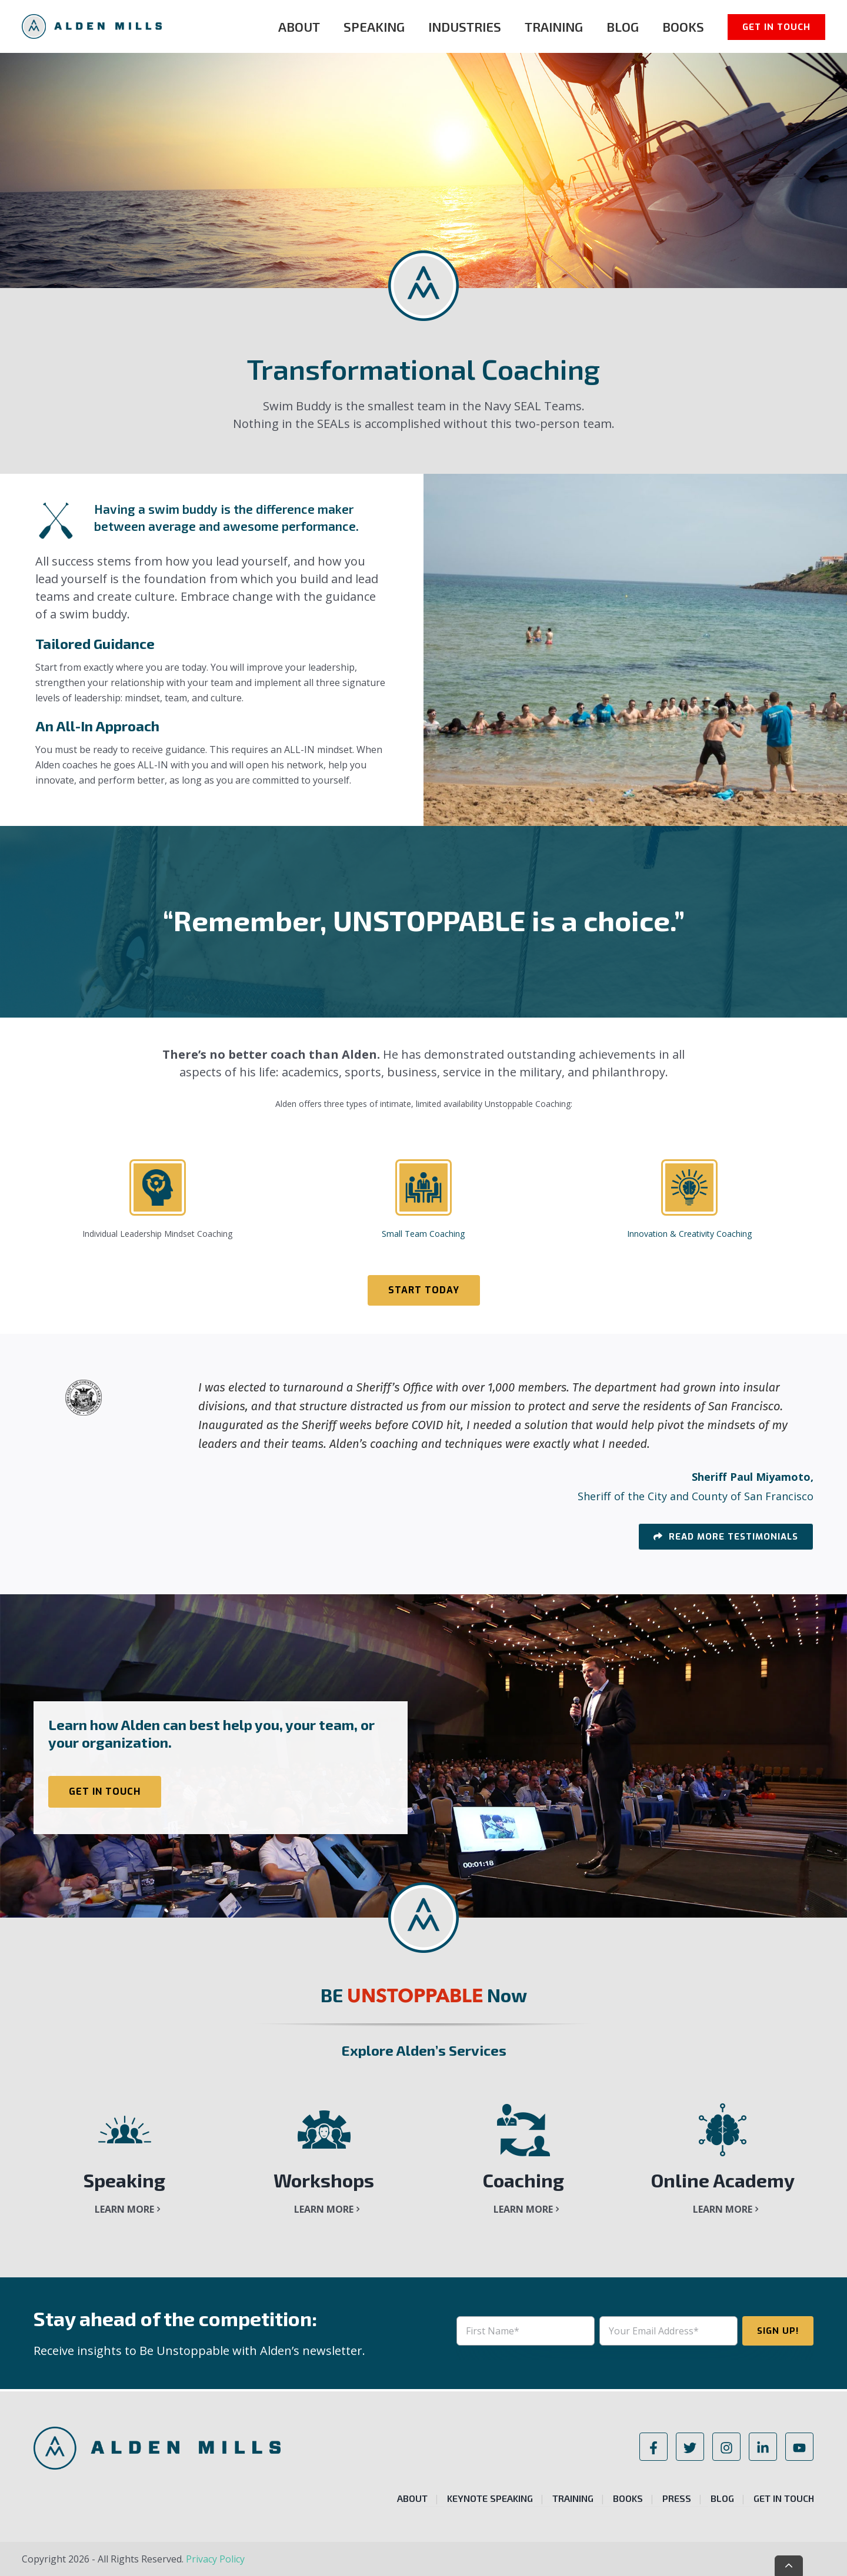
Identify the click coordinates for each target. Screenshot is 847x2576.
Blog (622, 26)
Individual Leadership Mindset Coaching (157, 1233)
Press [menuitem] (676, 2498)
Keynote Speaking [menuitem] (490, 2498)
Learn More (124, 2209)
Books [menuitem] (628, 2498)
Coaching (523, 2180)
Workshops (324, 2180)
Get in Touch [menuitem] (783, 2498)
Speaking (374, 26)
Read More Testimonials (732, 1537)
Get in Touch (776, 27)
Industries (464, 26)
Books (683, 26)
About (299, 26)
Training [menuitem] (572, 2498)
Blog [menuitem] (722, 2498)
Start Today (423, 1290)
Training (554, 26)
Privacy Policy (215, 2558)
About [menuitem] (412, 2498)
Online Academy (723, 2180)
